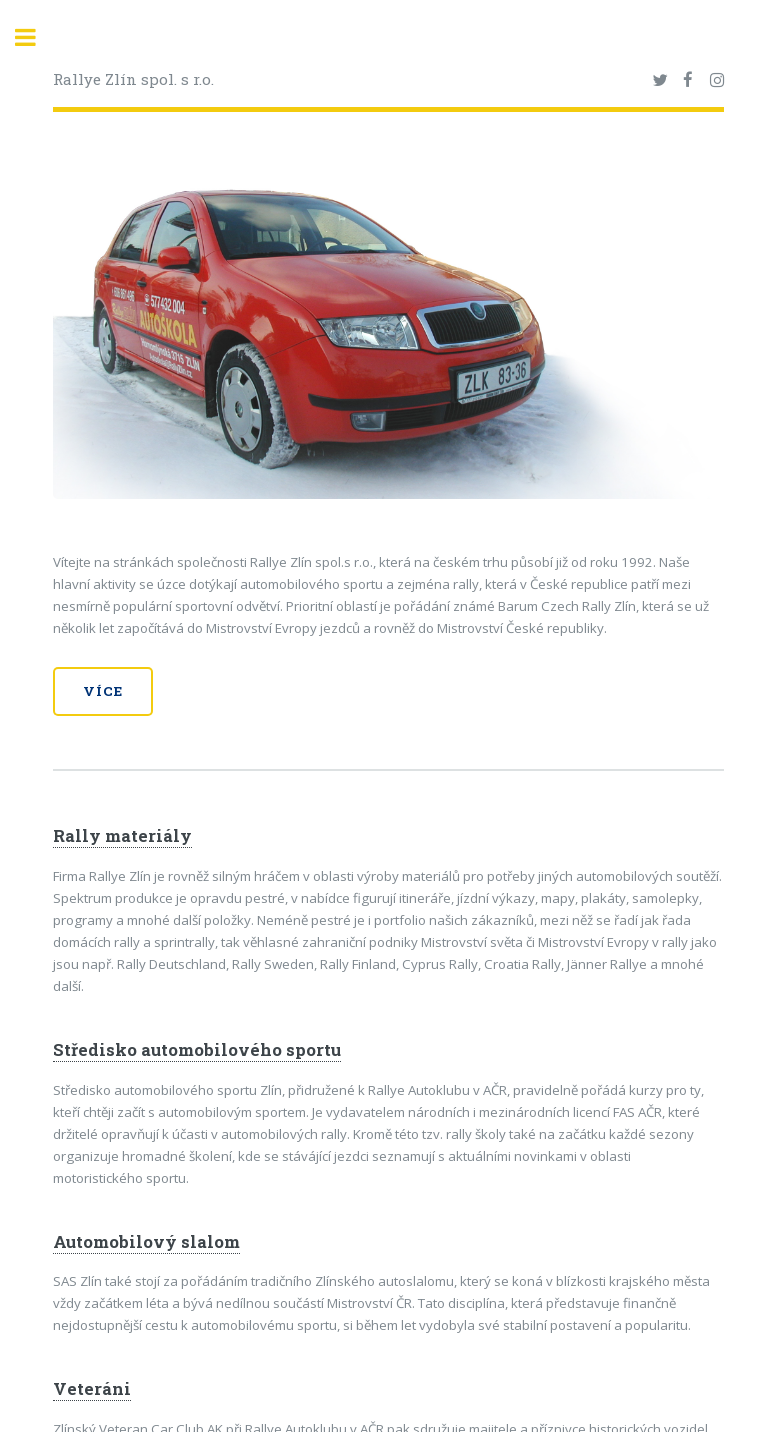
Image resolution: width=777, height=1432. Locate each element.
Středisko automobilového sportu (197, 1050)
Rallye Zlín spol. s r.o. (133, 79)
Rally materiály (122, 836)
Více (103, 691)
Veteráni (92, 1389)
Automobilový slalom (146, 1242)
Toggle (36, 37)
